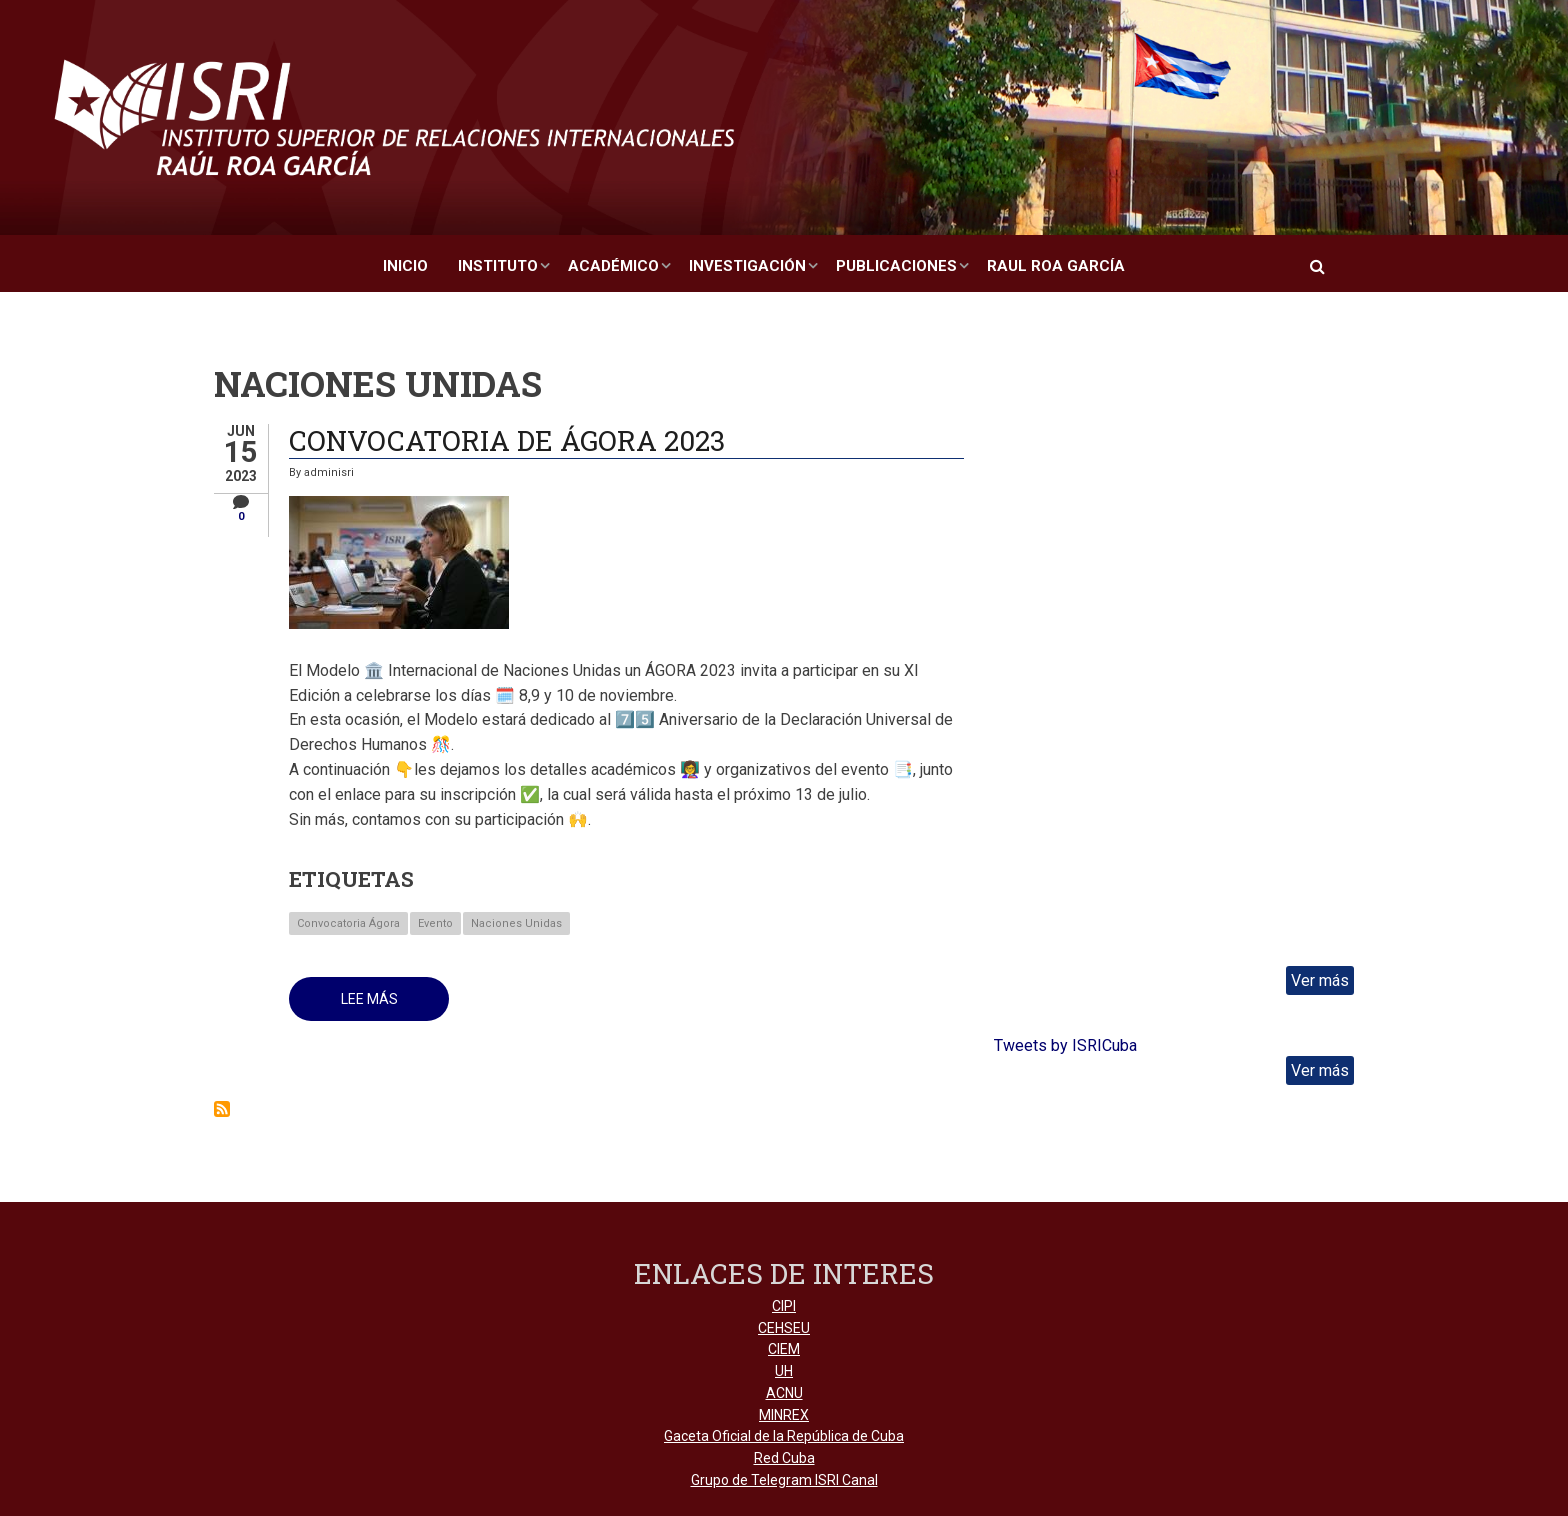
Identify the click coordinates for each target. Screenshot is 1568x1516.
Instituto (498, 266)
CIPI (784, 1306)
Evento (435, 923)
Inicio (405, 266)
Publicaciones (896, 266)
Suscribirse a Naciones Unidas (222, 1109)
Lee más (395, 1006)
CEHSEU (784, 1328)
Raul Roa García (1056, 266)
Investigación (747, 266)
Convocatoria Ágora (348, 923)
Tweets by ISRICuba (1065, 1045)
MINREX (784, 1415)
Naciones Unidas (516, 923)
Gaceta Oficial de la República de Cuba (784, 1436)
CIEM (784, 1349)
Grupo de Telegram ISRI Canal (784, 1480)
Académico (613, 266)
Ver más (1320, 980)
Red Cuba (784, 1458)
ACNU (784, 1393)
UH (784, 1371)
